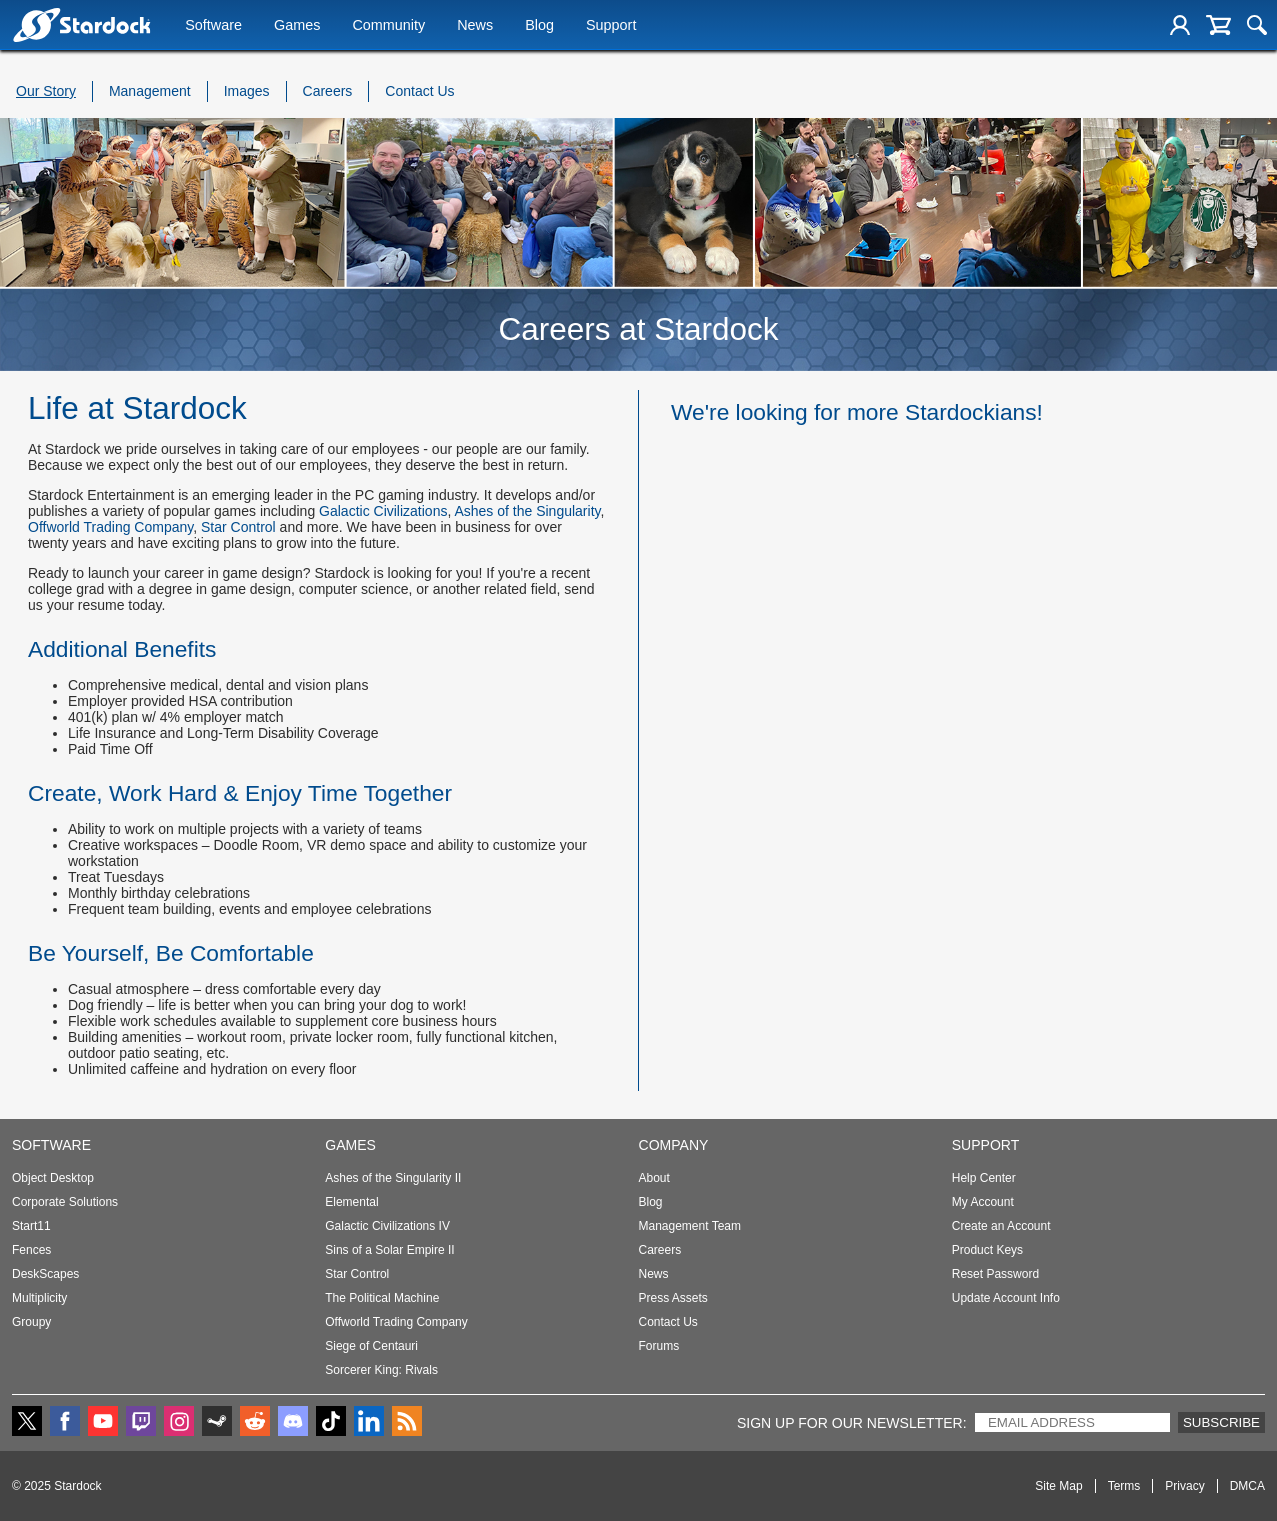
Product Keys (987, 1250)
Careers (328, 91)
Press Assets (673, 1298)
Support (611, 27)
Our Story (46, 91)
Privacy (1184, 1486)
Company (674, 1145)
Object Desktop (53, 1178)
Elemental (351, 1202)
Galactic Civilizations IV (387, 1226)
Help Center (984, 1178)
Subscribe (1221, 1422)
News (475, 27)
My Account (983, 1202)
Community (388, 27)
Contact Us (419, 91)
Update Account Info (1006, 1298)
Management (150, 91)
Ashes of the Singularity (527, 511)
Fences (31, 1250)
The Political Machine (382, 1298)
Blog (539, 27)
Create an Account (1001, 1226)
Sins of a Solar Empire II (389, 1250)
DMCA (1247, 1486)
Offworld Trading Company (110, 527)
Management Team (690, 1226)
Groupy (31, 1322)
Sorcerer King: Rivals (381, 1370)
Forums (659, 1346)
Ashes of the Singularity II (393, 1178)
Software (213, 27)
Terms (1124, 1486)
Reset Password (995, 1274)
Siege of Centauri (371, 1346)
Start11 (31, 1226)
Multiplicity (39, 1298)
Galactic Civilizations (383, 511)
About (654, 1178)
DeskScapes (45, 1274)
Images (247, 91)
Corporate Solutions (65, 1202)
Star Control (238, 527)
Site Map (1058, 1486)
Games (297, 27)
